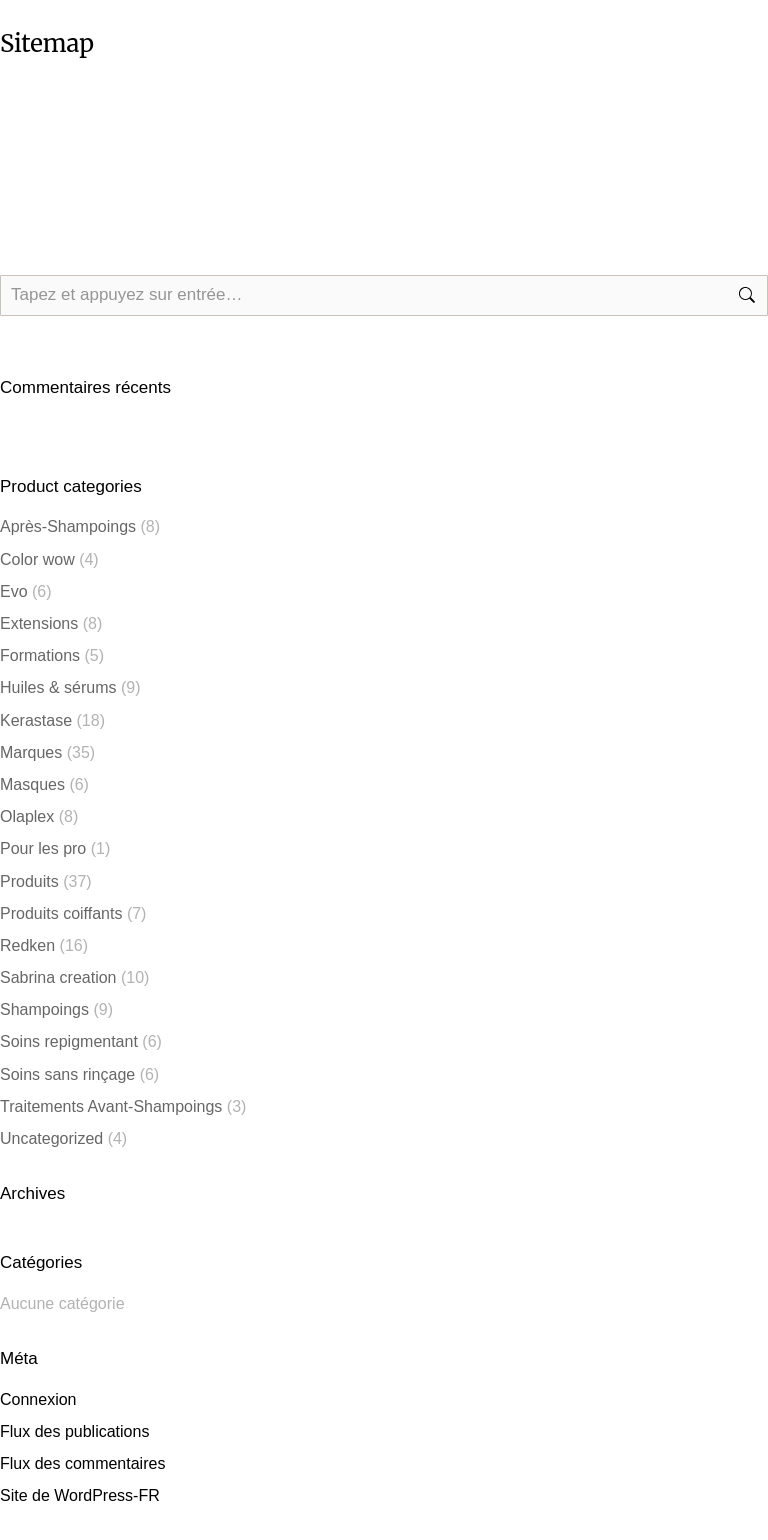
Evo (14, 591)
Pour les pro (43, 848)
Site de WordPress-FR (80, 1495)
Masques (32, 784)
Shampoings (44, 1009)
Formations (40, 655)
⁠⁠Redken (27, 945)
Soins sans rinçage (67, 1074)
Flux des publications (74, 1431)
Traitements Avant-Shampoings (111, 1106)
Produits (29, 881)
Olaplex (27, 816)
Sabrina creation (58, 977)
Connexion (38, 1399)
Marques (31, 752)
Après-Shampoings (68, 526)
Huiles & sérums (58, 687)
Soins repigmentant (69, 1041)
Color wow (37, 559)
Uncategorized (51, 1138)
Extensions (39, 623)
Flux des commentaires (82, 1463)
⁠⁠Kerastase (36, 720)
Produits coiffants (61, 913)
